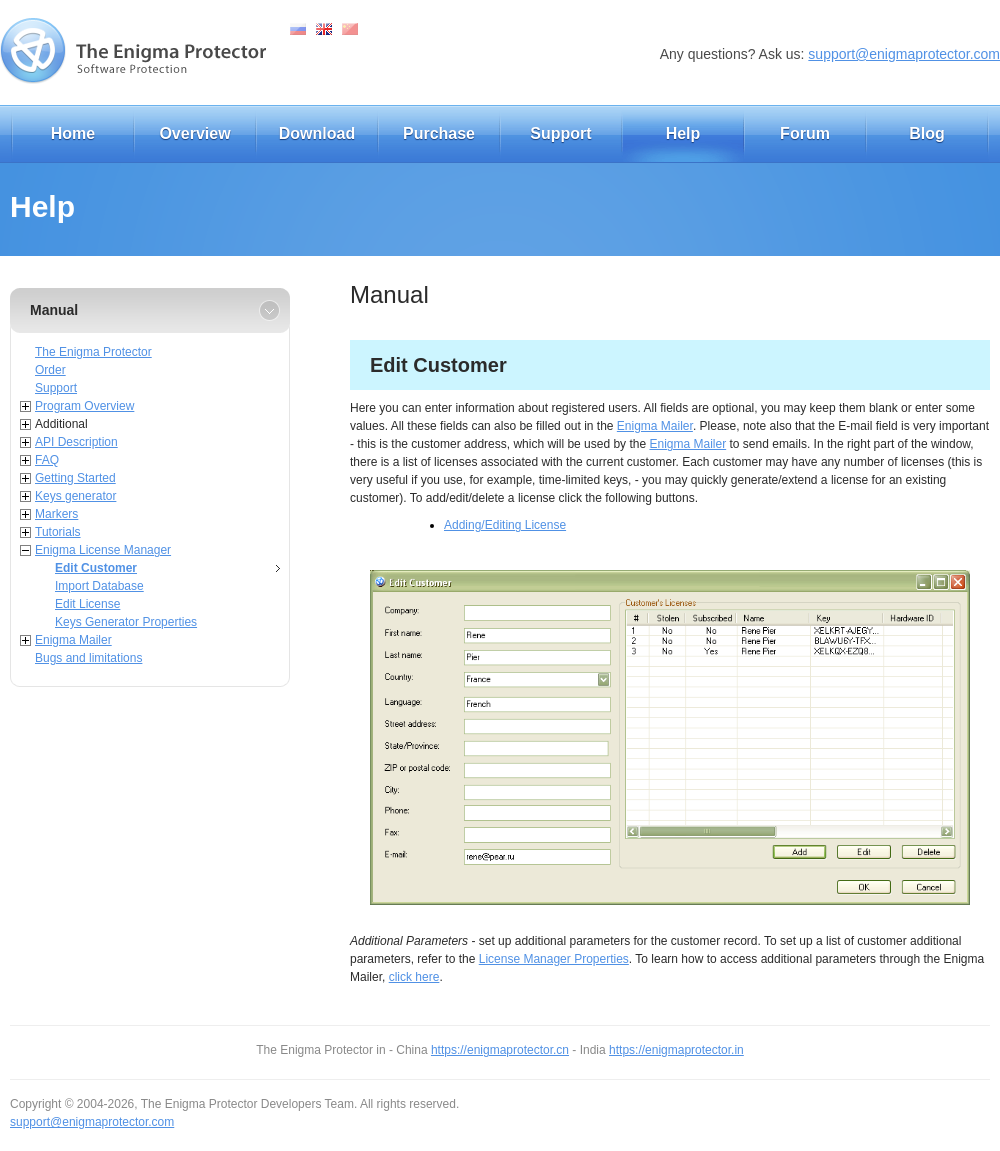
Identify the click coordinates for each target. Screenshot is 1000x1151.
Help (683, 133)
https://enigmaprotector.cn (500, 1050)
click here (414, 977)
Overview (194, 133)
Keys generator (75, 496)
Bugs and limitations (88, 658)
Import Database (99, 586)
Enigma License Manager (103, 550)
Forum (805, 133)
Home (73, 133)
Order (50, 370)
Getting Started (75, 478)
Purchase (439, 133)
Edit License (87, 604)
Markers (56, 514)
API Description (76, 442)
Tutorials (58, 532)
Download (317, 133)
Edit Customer (96, 568)
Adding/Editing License (505, 525)
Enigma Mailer (73, 640)
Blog (927, 133)
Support (560, 133)
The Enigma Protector (93, 352)
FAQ (47, 460)
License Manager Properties (554, 959)
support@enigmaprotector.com (904, 54)
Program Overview (84, 406)
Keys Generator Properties (126, 622)
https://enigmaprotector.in (676, 1050)
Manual (54, 310)
